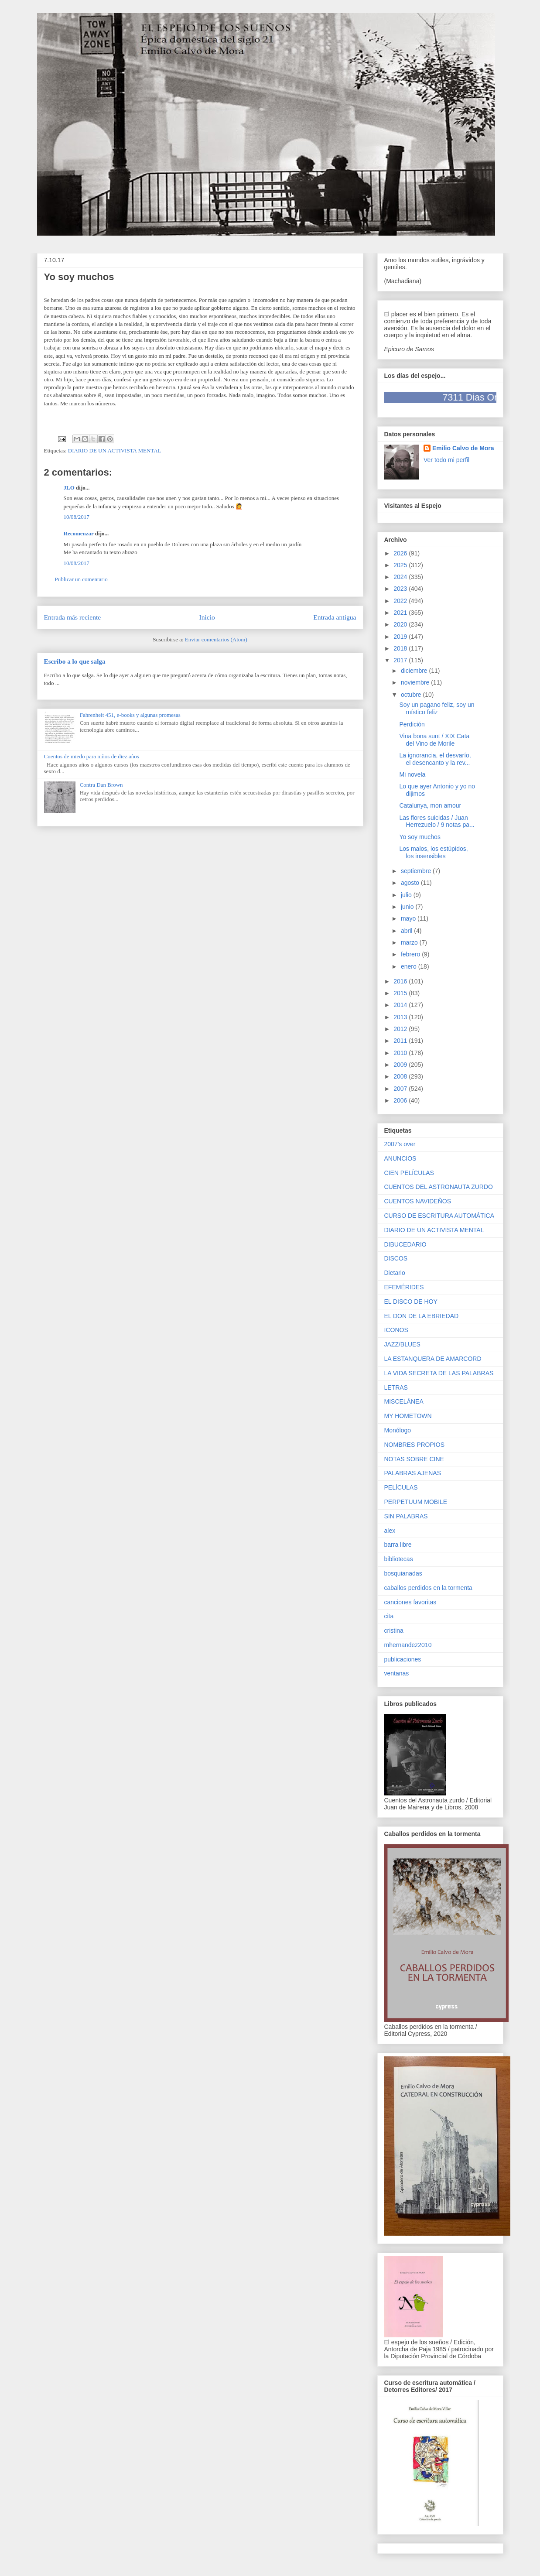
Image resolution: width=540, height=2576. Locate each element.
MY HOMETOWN (408, 1415)
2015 (401, 993)
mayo (409, 918)
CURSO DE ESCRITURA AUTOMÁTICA (439, 1215)
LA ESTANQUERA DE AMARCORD (433, 1358)
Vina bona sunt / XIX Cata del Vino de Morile (434, 740)
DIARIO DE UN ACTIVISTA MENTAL (114, 450)
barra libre (398, 1544)
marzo (410, 942)
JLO (69, 487)
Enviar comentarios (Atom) (216, 639)
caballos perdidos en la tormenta (428, 1587)
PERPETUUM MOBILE (416, 1501)
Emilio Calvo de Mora (463, 448)
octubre (412, 694)
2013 (401, 1017)
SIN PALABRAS (406, 1516)
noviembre (416, 682)
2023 (401, 588)
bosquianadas (403, 1573)
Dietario (394, 1272)
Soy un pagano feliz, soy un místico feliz (436, 708)
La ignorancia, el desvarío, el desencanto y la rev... (435, 759)
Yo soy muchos (419, 836)
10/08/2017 (76, 517)
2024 (401, 576)
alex (390, 1530)
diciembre (415, 670)
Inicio (207, 617)
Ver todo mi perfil (446, 459)
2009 (401, 1064)
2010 (401, 1052)
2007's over (400, 1144)
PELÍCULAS (401, 1487)
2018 (401, 648)
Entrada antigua (334, 617)
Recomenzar (79, 533)
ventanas (396, 1673)
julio (407, 894)
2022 (401, 600)
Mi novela (412, 774)
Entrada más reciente (72, 617)
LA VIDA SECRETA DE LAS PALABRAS (439, 1373)
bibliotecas (398, 1558)
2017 (401, 660)
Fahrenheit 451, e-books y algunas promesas (130, 715)
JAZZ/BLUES (402, 1344)
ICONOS (396, 1329)
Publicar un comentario (81, 579)
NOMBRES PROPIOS (414, 1444)
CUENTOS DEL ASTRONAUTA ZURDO (438, 1186)
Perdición (411, 724)
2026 (401, 553)
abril (407, 930)
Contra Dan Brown (101, 784)
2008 (401, 1076)
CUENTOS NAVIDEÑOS (417, 1201)
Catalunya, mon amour (430, 805)
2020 (401, 624)
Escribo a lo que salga (75, 661)
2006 (401, 1100)
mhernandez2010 (408, 1644)
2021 (401, 612)
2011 (401, 1040)
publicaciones (402, 1659)
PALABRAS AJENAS (412, 1473)
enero (409, 966)
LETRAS (396, 1387)
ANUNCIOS (400, 1158)
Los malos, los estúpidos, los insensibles (433, 852)
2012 (401, 1028)
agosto (411, 882)
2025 (401, 565)
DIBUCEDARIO (405, 1244)
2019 (401, 636)
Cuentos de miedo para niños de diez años (91, 756)
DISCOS (396, 1258)
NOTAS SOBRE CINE (414, 1459)
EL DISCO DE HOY (410, 1301)
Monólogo (397, 1430)
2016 (401, 981)
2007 (401, 1088)
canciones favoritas (410, 1602)
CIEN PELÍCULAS (409, 1172)
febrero (411, 954)
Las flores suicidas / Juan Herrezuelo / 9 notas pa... (436, 821)
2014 (401, 1004)
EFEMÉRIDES (404, 1287)
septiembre (417, 870)
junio (408, 906)
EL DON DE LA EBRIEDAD (421, 1315)
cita (389, 1616)
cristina (393, 1630)
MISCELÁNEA (404, 1401)
